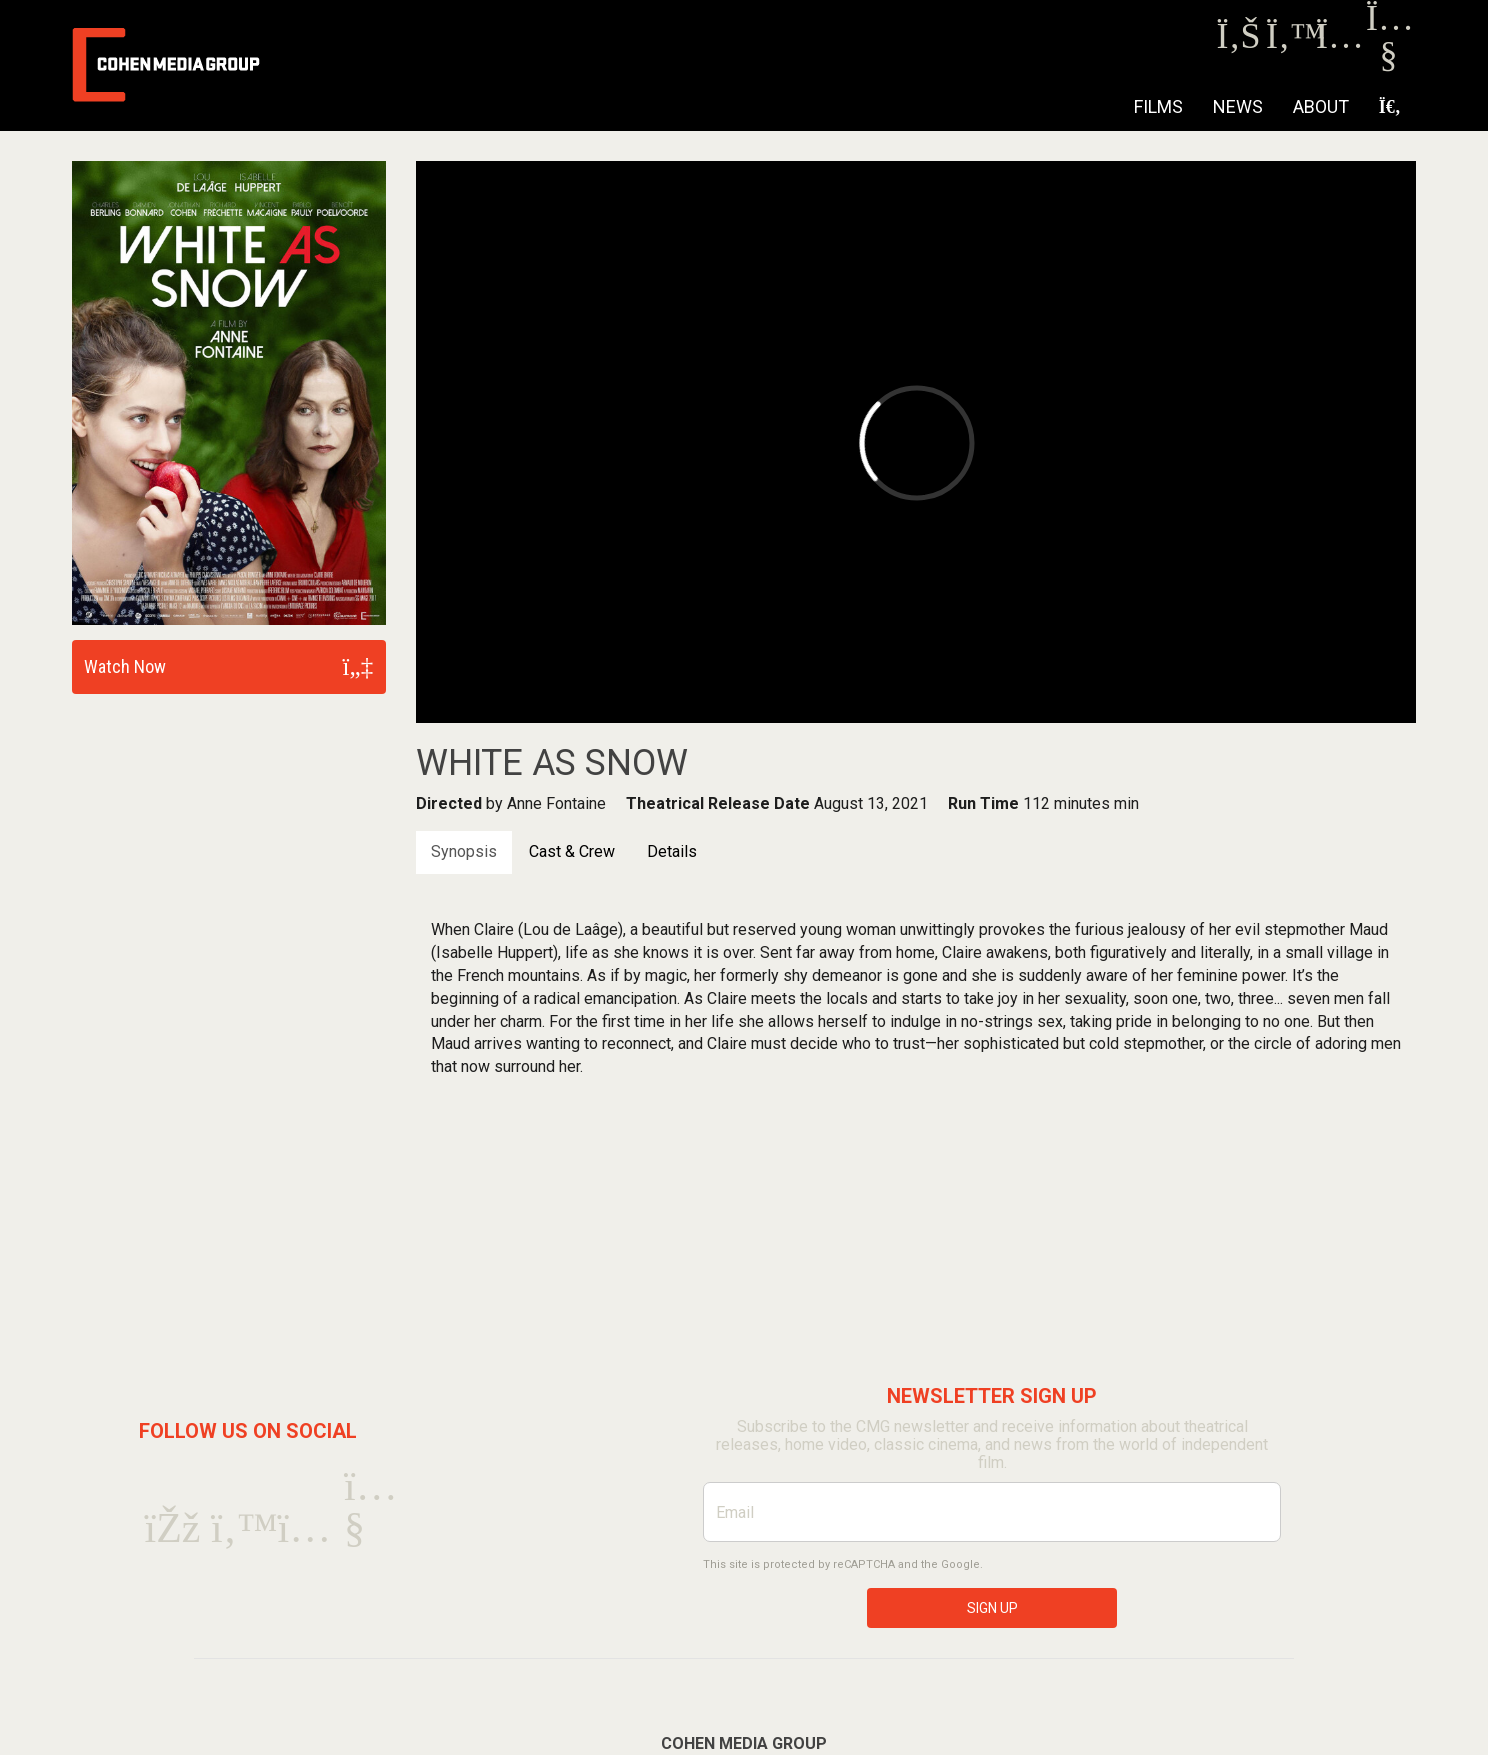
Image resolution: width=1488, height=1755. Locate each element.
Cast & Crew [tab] (572, 851)
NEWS (1238, 106)
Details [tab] (672, 851)
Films (1158, 106)
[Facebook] (1238, 41)
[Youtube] (1388, 59)
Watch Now (125, 666)
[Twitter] (1288, 41)
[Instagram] (1338, 41)
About (1321, 106)
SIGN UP (992, 1608)
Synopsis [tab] (464, 851)
